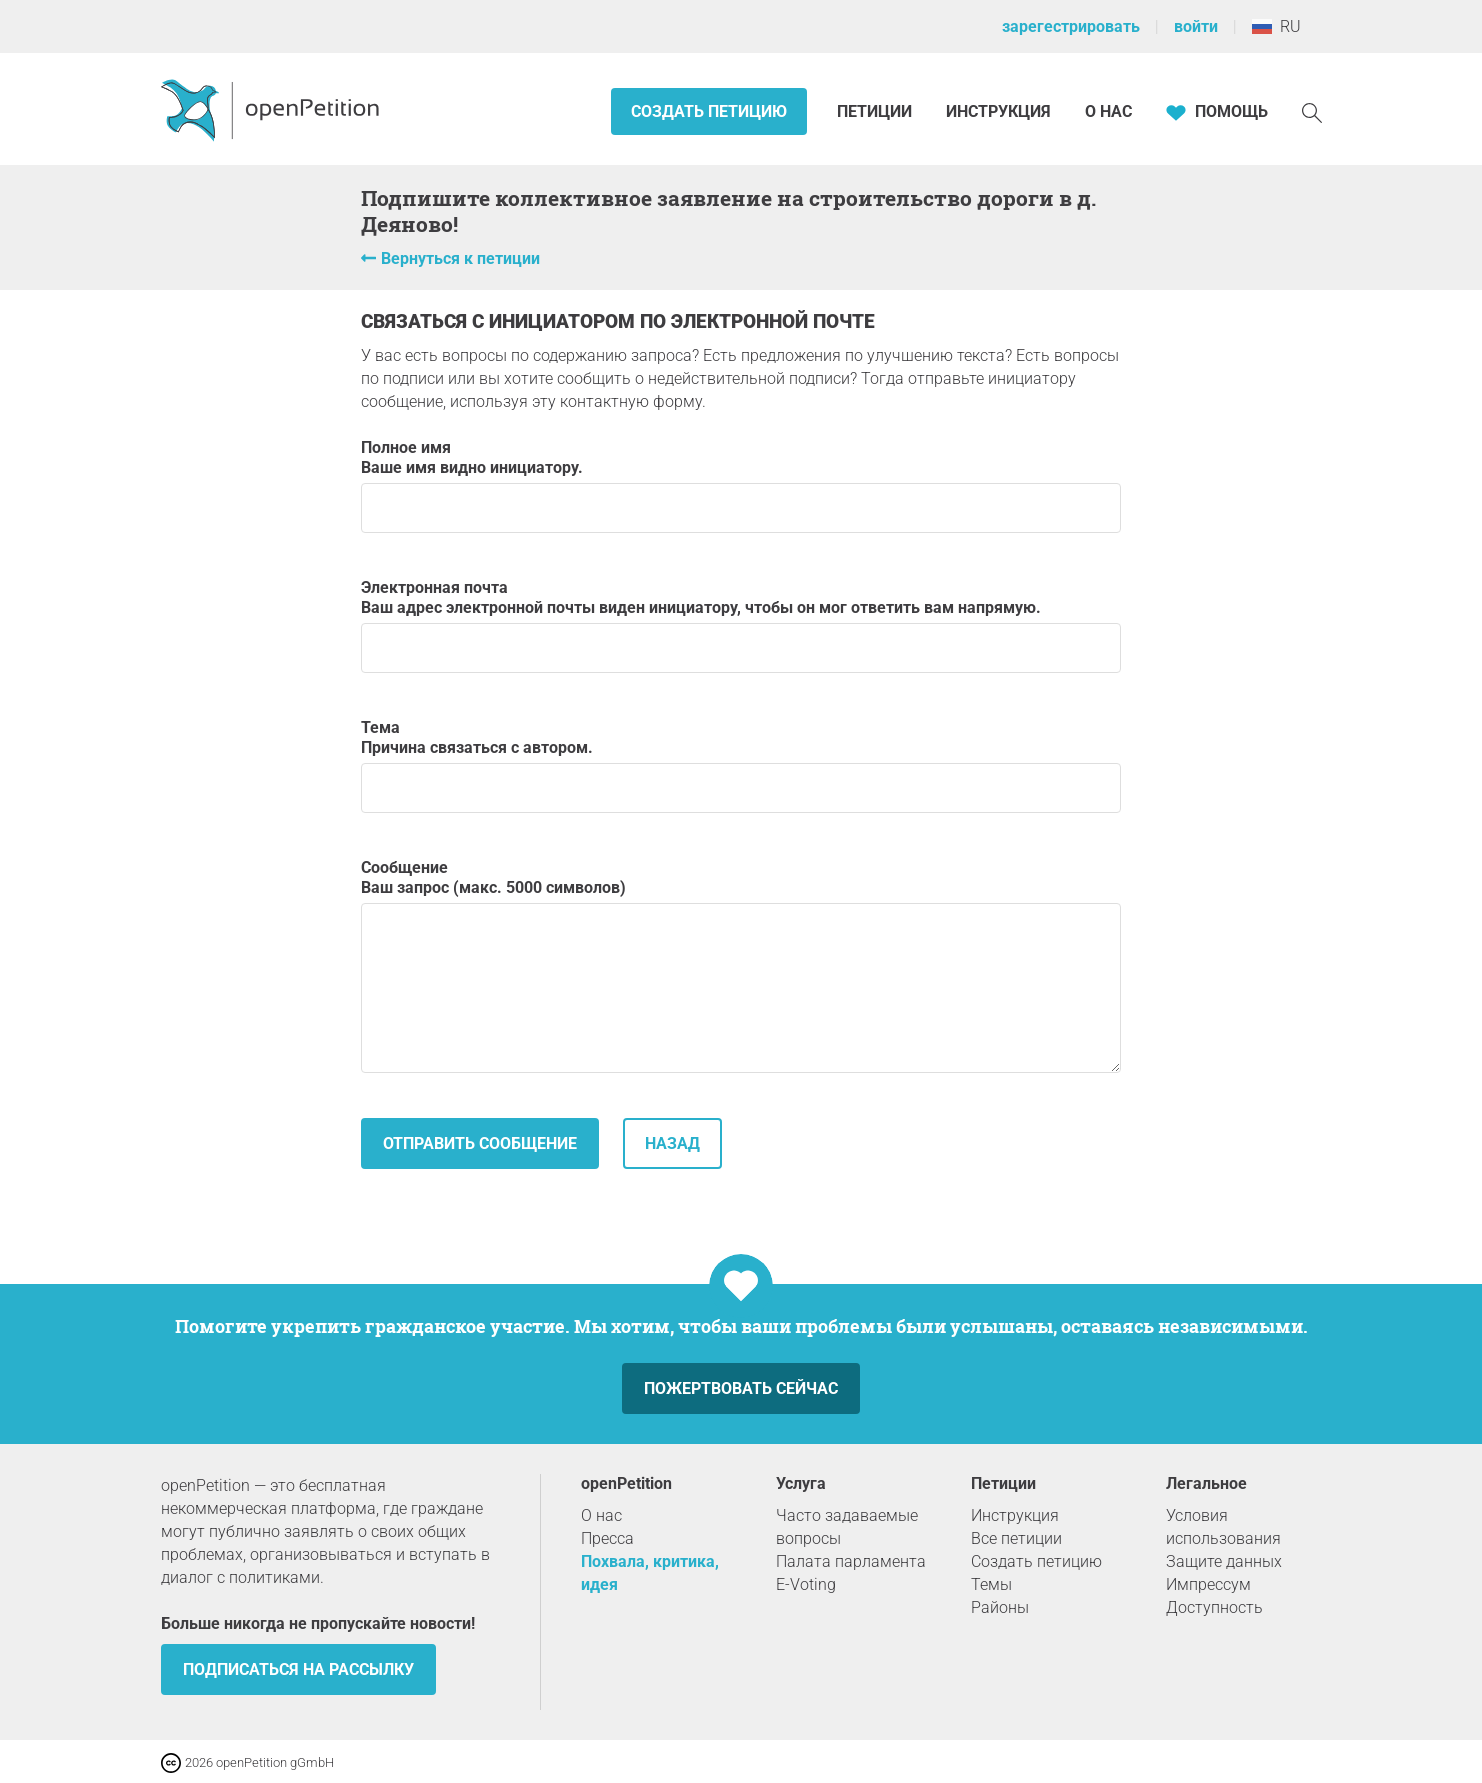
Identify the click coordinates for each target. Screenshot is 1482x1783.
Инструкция (998, 111)
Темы (991, 1584)
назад (672, 1143)
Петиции (876, 111)
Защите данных (1224, 1561)
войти (1196, 26)
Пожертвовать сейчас (741, 1388)
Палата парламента (851, 1561)
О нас (1108, 111)
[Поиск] (1312, 111)
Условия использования (1223, 1527)
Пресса (607, 1538)
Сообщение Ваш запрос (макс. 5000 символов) (741, 965)
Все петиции (1016, 1538)
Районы (1000, 1607)
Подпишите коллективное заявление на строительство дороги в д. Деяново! (728, 211)
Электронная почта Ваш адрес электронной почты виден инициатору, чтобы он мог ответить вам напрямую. (741, 625)
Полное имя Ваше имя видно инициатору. (741, 485)
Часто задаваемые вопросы (847, 1527)
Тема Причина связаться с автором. (741, 765)
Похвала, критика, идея (650, 1573)
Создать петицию (709, 111)
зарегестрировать (1071, 26)
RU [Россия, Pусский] (1276, 26)
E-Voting (806, 1584)
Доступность (1214, 1607)
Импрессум (1208, 1584)
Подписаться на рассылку (298, 1669)
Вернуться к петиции (460, 258)
